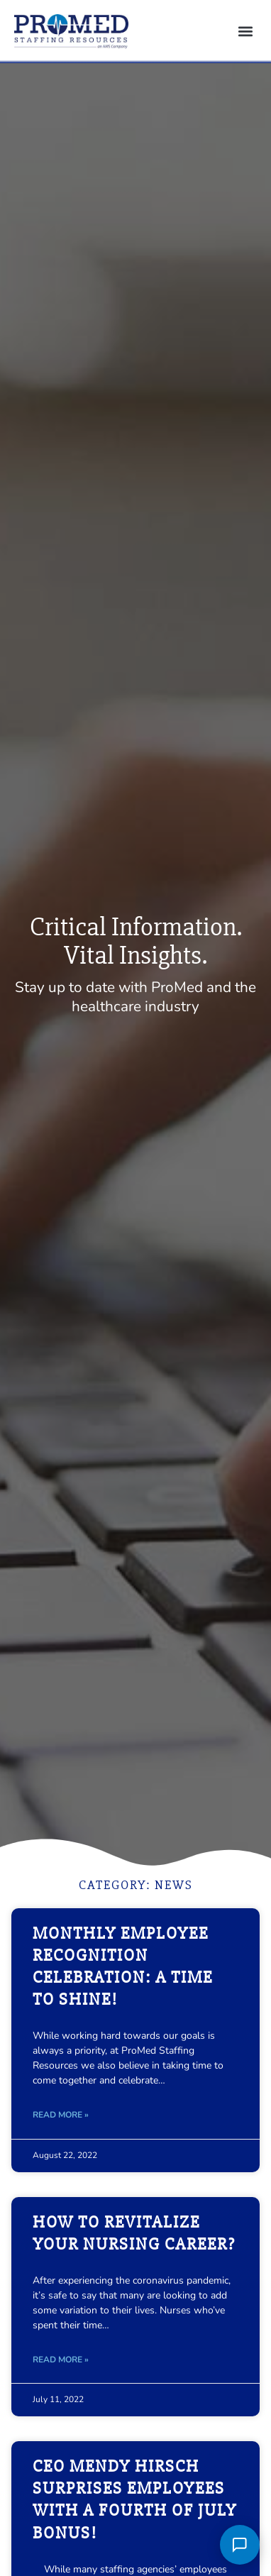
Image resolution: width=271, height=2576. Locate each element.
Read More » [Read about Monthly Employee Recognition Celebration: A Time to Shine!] (61, 2114)
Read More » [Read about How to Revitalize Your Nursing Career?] (61, 2359)
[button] (245, 31)
